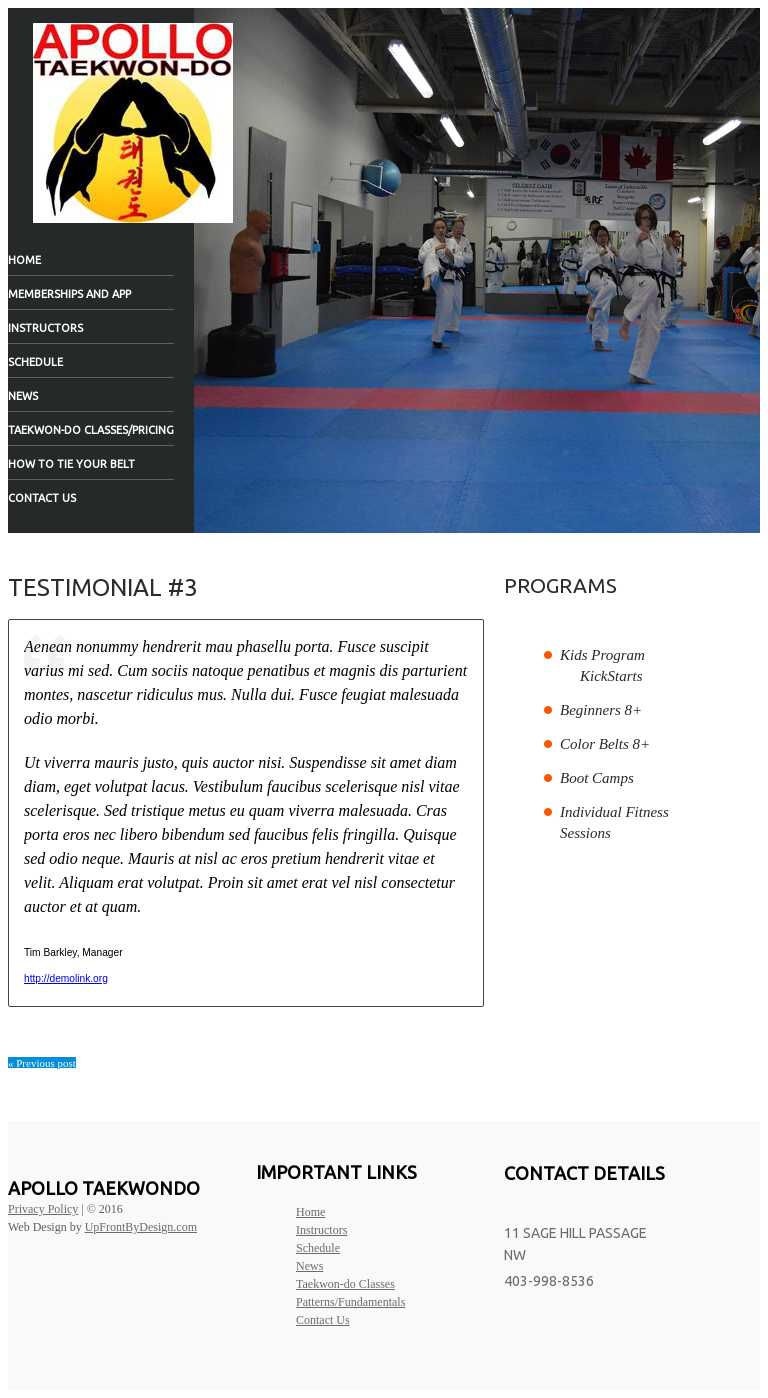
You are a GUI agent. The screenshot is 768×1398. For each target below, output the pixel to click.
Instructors (45, 328)
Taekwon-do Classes (345, 1284)
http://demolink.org (66, 978)
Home (24, 260)
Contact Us (42, 498)
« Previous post (42, 1063)
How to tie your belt (71, 464)
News (23, 396)
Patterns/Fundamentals (350, 1302)
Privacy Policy (43, 1209)
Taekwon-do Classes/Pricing (91, 430)
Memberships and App (69, 294)
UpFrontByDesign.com (141, 1227)
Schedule (35, 362)
